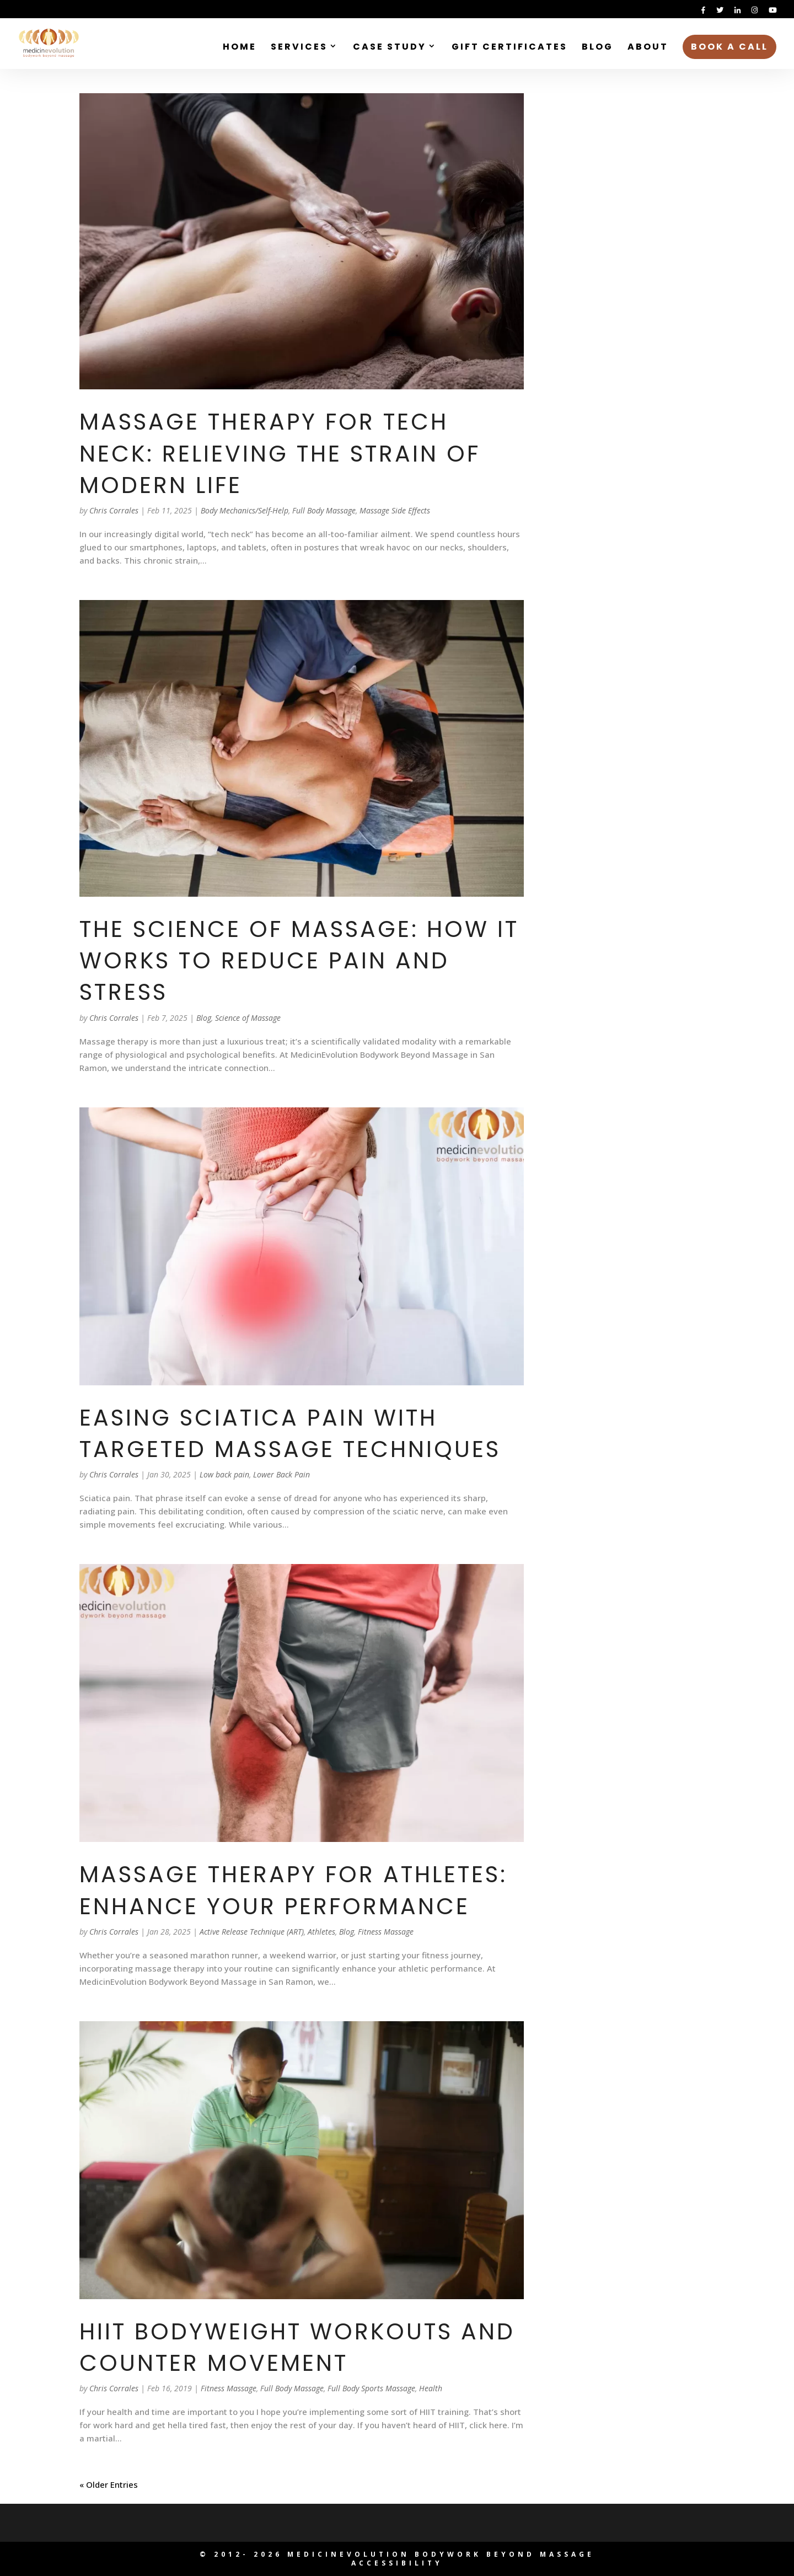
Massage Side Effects (395, 510)
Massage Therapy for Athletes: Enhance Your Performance (293, 1890)
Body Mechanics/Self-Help (244, 510)
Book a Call (729, 46)
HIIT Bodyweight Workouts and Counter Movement (297, 2347)
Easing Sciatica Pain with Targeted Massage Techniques (290, 1433)
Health (430, 2388)
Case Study (389, 48)
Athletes (321, 1931)
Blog (597, 48)
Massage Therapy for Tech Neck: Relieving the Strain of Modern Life (279, 453)
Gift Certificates (509, 48)
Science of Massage (248, 1018)
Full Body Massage (324, 510)
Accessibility (397, 2563)
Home (239, 48)
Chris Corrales (113, 510)
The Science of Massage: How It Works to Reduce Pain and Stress (299, 960)
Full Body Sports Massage (371, 2388)
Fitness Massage (386, 1931)
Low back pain (224, 1474)
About (647, 48)
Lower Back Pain (281, 1474)
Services (299, 48)
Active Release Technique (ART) (252, 1931)
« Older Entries (108, 2484)
